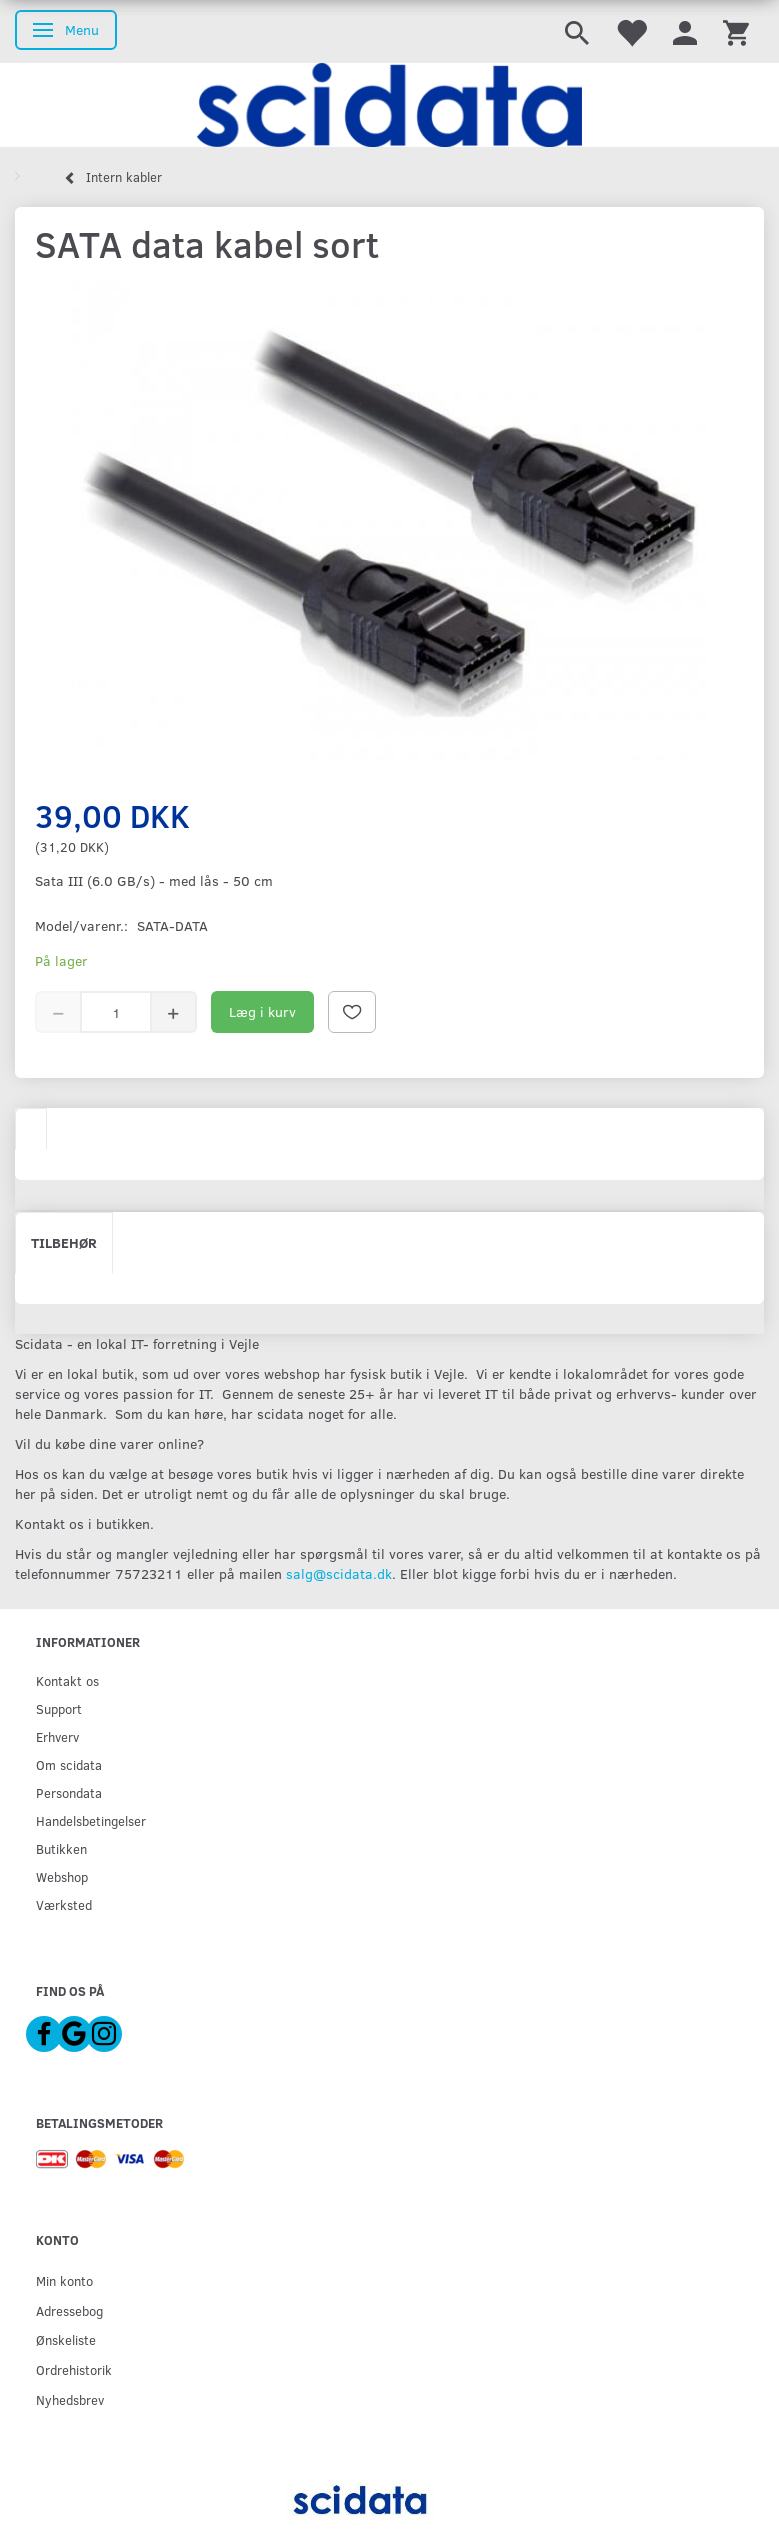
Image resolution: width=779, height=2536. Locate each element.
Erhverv (57, 1736)
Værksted (64, 1904)
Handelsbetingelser (91, 1820)
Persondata (69, 1792)
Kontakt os (67, 1680)
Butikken (61, 1848)
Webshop (62, 1876)
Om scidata (69, 1764)
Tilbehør (64, 1242)
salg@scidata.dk (339, 1573)
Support (59, 1708)
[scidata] (389, 105)
